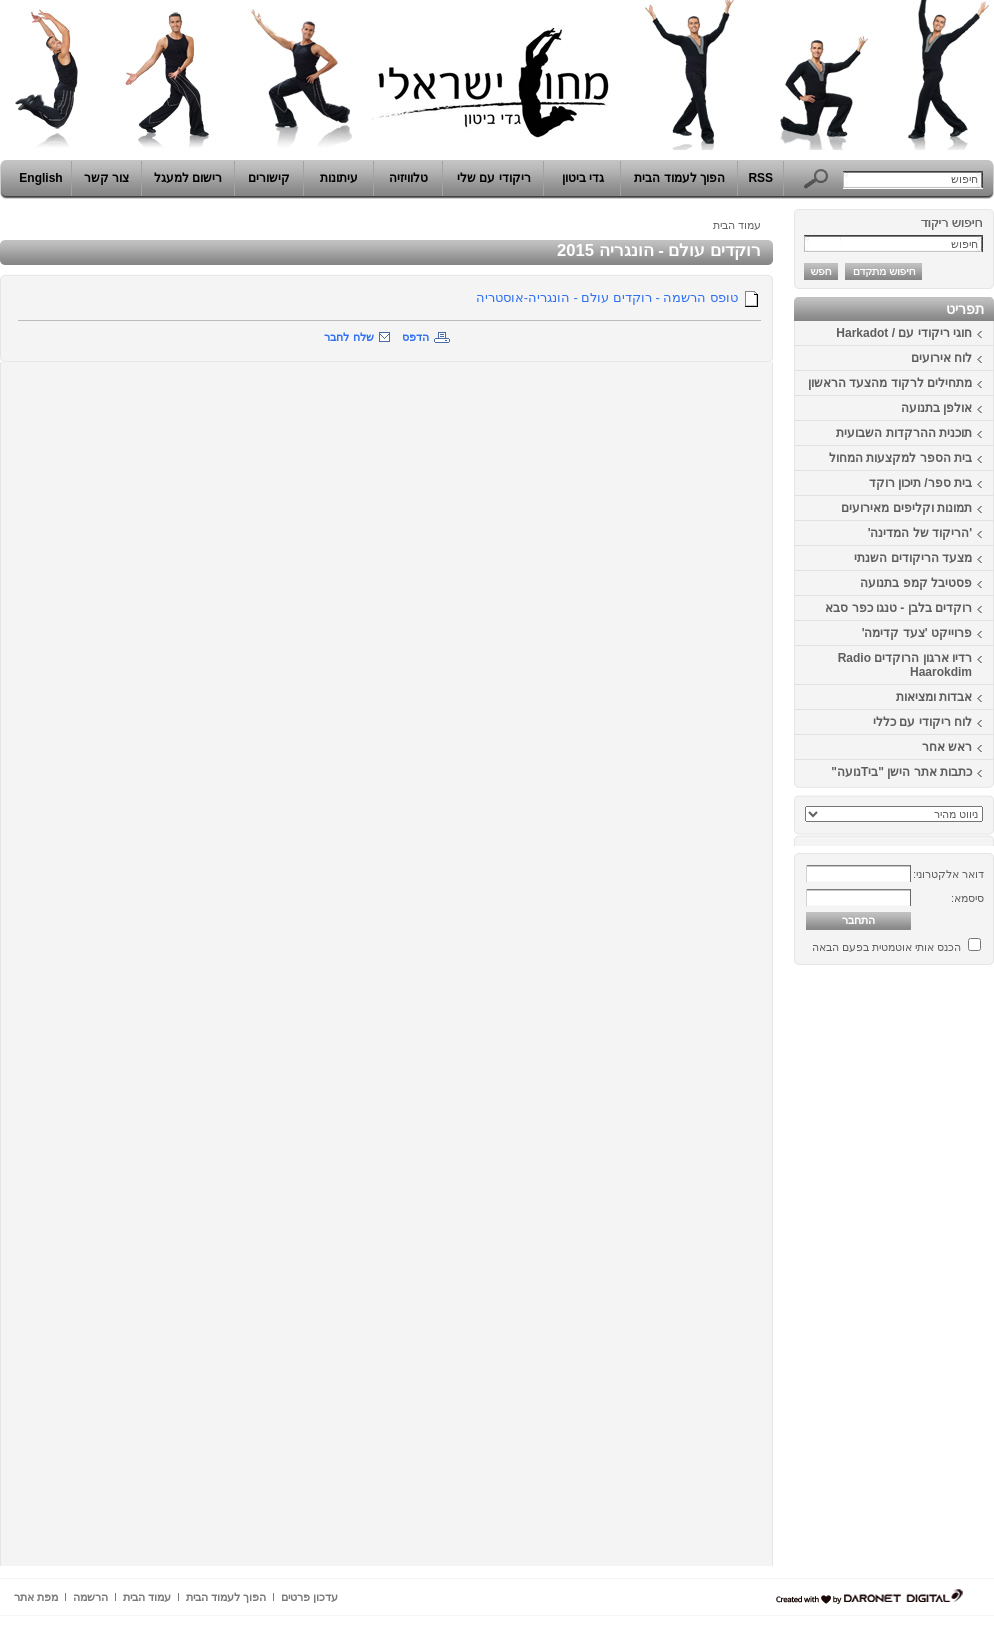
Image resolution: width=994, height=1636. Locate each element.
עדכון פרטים (309, 1597)
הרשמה (90, 1597)
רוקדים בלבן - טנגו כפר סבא (898, 608)
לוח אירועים (941, 358)
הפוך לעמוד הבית (679, 178)
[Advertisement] (934, 1273)
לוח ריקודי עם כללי (922, 722)
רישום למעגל (188, 178)
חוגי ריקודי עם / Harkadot (904, 333)
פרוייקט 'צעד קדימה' (917, 633)
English (40, 178)
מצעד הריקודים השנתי (913, 558)
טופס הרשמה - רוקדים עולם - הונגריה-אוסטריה (607, 297)
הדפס (415, 337)
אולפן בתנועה (936, 408)
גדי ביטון (583, 178)
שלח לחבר (348, 337)
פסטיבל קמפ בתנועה (916, 583)
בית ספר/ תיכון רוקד (920, 483)
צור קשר (106, 178)
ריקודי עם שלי (494, 178)
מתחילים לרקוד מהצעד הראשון (890, 383)
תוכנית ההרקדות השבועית (904, 433)
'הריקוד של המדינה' (920, 533)
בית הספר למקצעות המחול (900, 458)
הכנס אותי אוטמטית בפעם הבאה (886, 947)
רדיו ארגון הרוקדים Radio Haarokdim (905, 665)
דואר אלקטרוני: (948, 874)
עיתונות (339, 178)
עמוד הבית (737, 225)
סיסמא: (967, 898)
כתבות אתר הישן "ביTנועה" (901, 772)
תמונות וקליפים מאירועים (906, 508)
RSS (760, 178)
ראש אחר (947, 747)
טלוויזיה (408, 178)
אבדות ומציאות (934, 697)
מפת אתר (36, 1597)
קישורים (269, 178)
